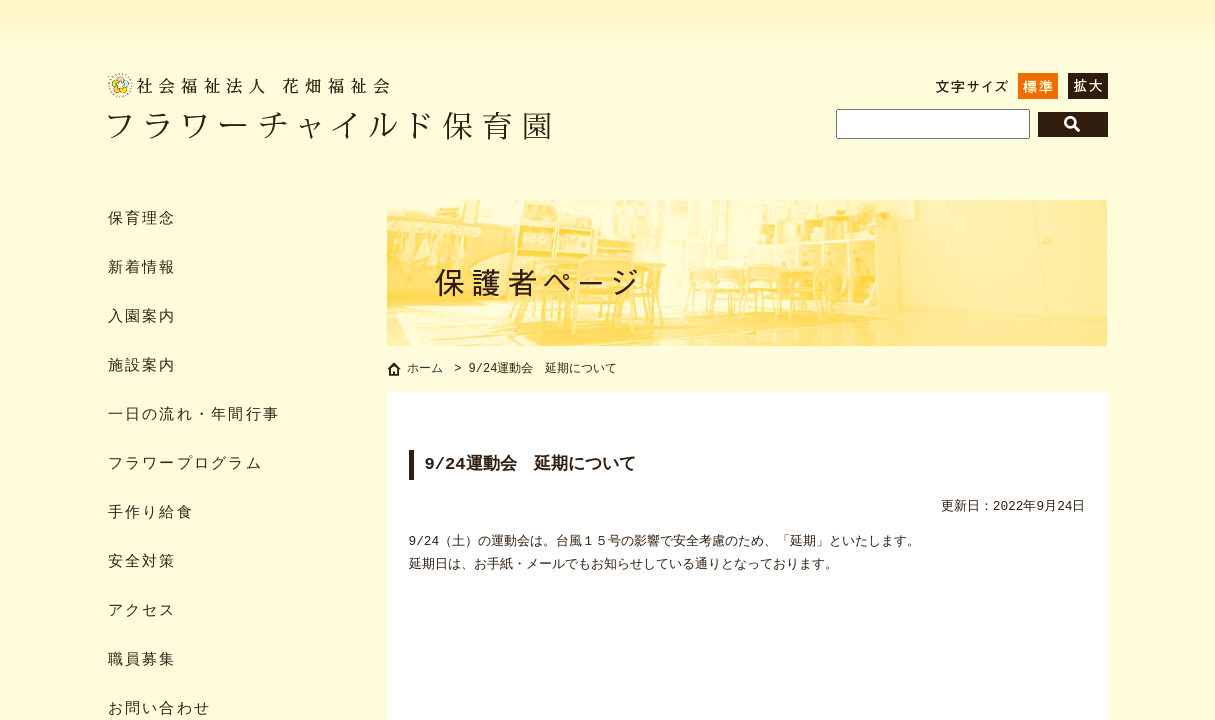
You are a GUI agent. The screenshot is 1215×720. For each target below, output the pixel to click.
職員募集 (142, 660)
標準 (1038, 86)
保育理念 (142, 219)
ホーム (425, 370)
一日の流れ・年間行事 (194, 415)
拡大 (1088, 86)
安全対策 (142, 562)
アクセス (142, 611)
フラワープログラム (185, 464)
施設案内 (142, 366)
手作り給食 (151, 513)
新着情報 (142, 268)
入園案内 (142, 317)
